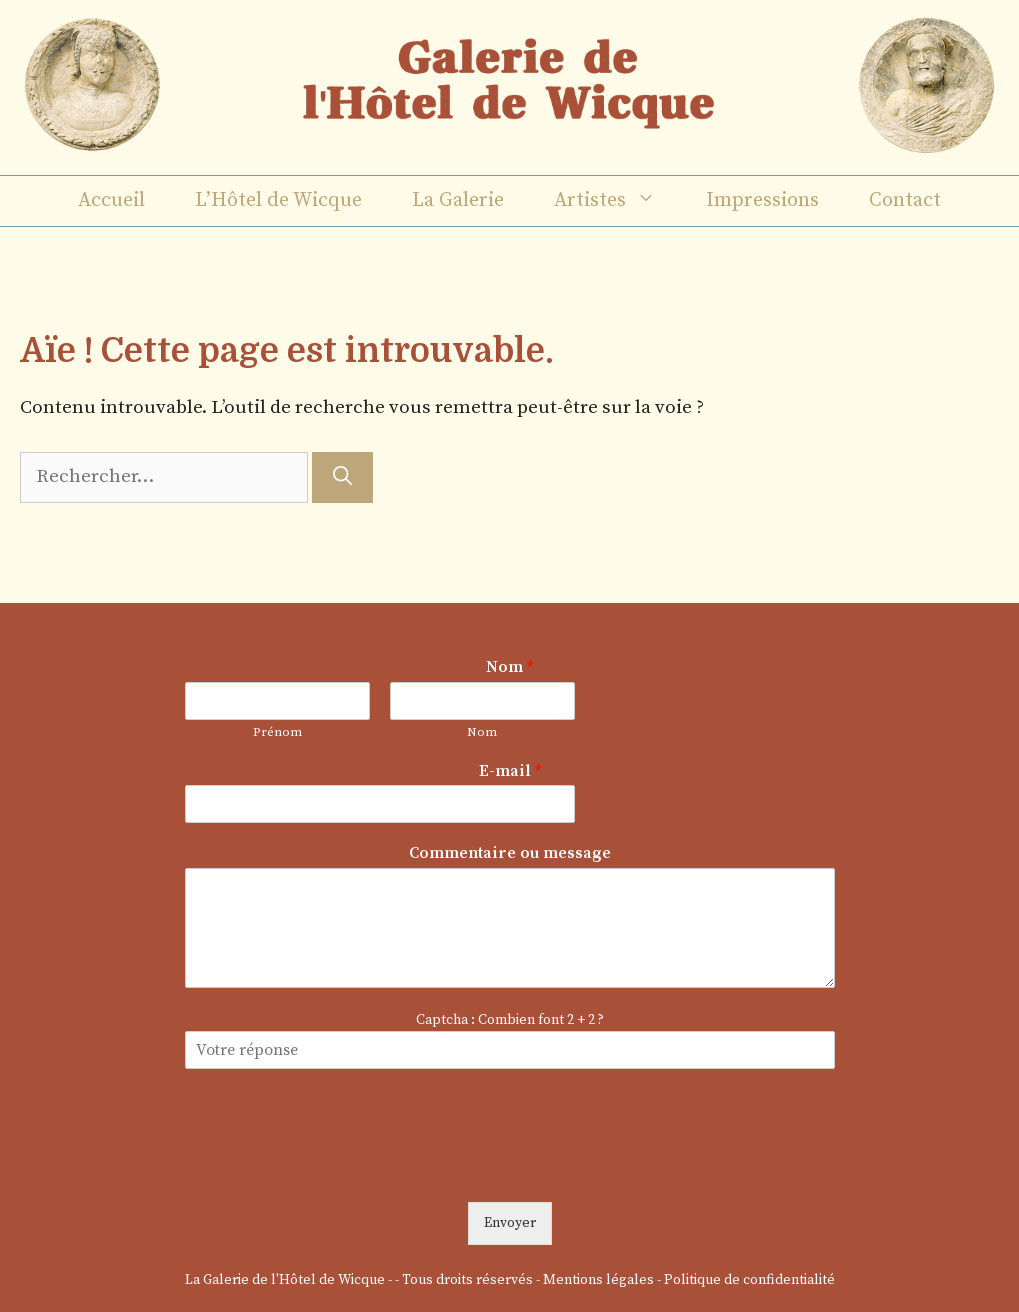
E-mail (510, 771)
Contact (905, 200)
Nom (509, 667)
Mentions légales (598, 1280)
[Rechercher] (342, 477)
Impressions (762, 200)
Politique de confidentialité (749, 1280)
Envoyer (510, 1223)
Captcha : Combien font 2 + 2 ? (510, 1020)
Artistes (617, 201)
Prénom (277, 732)
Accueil (111, 200)
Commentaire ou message (510, 853)
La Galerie (458, 200)
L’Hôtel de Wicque (278, 200)
